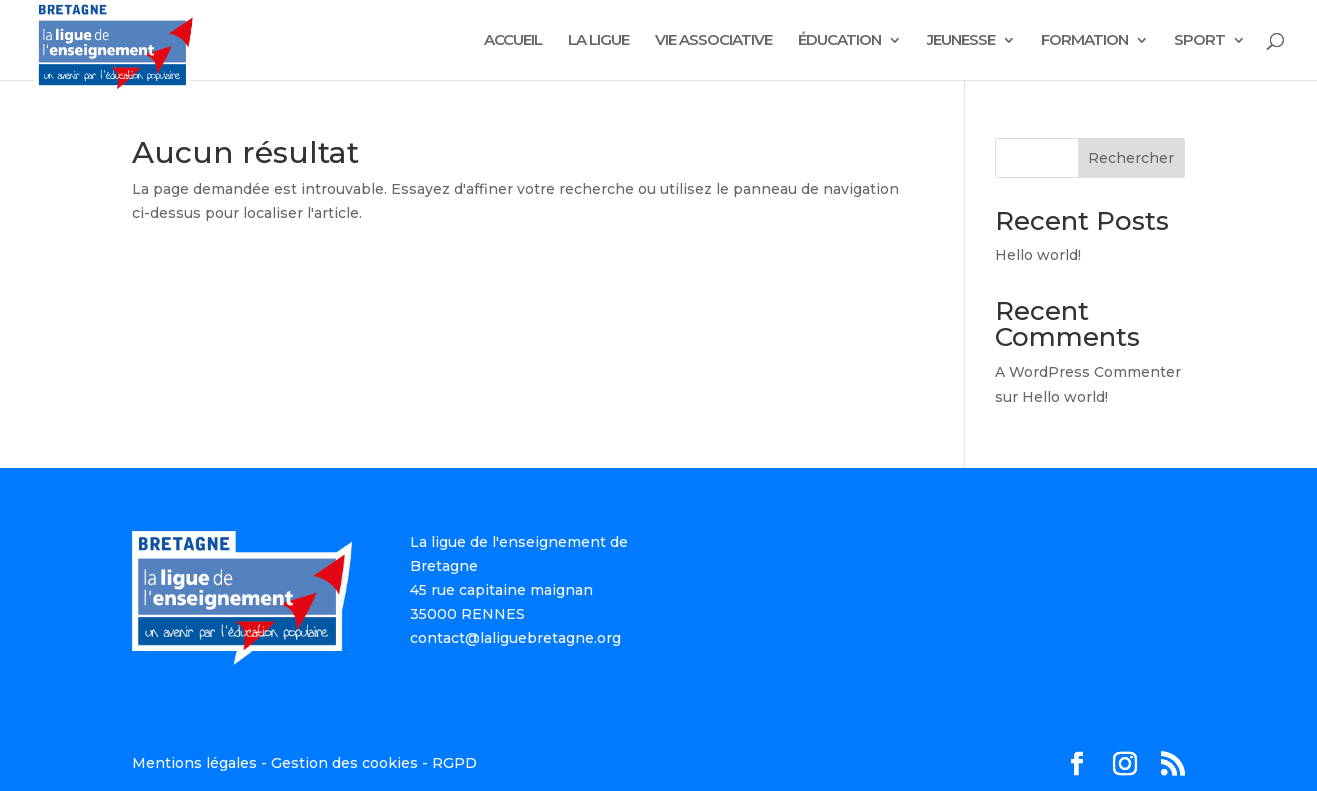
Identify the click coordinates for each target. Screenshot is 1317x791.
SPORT (1199, 41)
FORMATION (1084, 41)
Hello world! (1038, 255)
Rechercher (1131, 158)
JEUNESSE (961, 41)
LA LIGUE (598, 41)
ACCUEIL (513, 41)
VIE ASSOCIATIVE (713, 41)
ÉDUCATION (839, 41)
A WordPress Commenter (1088, 372)
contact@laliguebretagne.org (515, 638)
